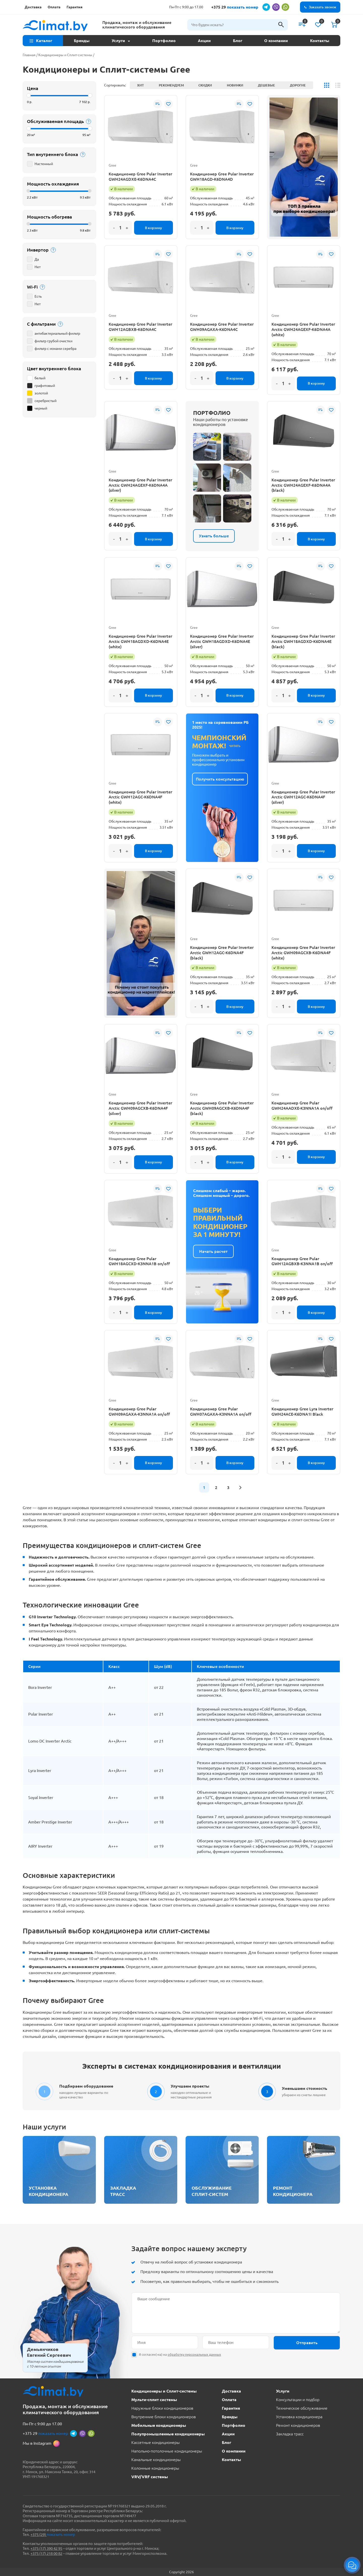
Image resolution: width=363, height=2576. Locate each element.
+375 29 (234, 7)
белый (40, 378)
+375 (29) (53, 2534)
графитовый (45, 386)
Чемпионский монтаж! (219, 742)
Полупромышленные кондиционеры (168, 2434)
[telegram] (266, 7)
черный (41, 408)
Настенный (44, 164)
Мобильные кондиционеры (158, 2425)
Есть (38, 296)
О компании (276, 40)
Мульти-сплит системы (154, 2399)
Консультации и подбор (297, 2399)
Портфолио (164, 40)
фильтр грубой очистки (53, 341)
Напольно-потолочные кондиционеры (166, 2451)
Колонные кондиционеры (155, 2468)
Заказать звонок (322, 7)
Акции (204, 40)
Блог (237, 40)
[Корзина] (334, 25)
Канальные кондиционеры (156, 2459)
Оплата (54, 7)
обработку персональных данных (194, 2354)
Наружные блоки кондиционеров (162, 2408)
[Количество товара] (120, 228)
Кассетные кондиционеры (155, 2442)
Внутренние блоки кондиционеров (163, 2416)
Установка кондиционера (299, 2416)
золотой (41, 393)
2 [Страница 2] (216, 1487)
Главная (29, 55)
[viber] (276, 7)
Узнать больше (214, 536)
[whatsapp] (285, 7)
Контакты (319, 40)
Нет (38, 267)
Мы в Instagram (37, 2443)
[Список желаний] (318, 25)
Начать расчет (213, 1251)
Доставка (33, 7)
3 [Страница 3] (228, 1487)
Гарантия (74, 7)
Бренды (81, 40)
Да (37, 259)
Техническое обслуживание (301, 2408)
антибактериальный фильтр (57, 333)
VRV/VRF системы (149, 2476)
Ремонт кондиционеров (298, 2425)
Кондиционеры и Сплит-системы (65, 55)
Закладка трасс (290, 2434)
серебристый (45, 401)
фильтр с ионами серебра (55, 349)
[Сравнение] (302, 25)
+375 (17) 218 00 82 (46, 2553)
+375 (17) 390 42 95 (46, 2548)
